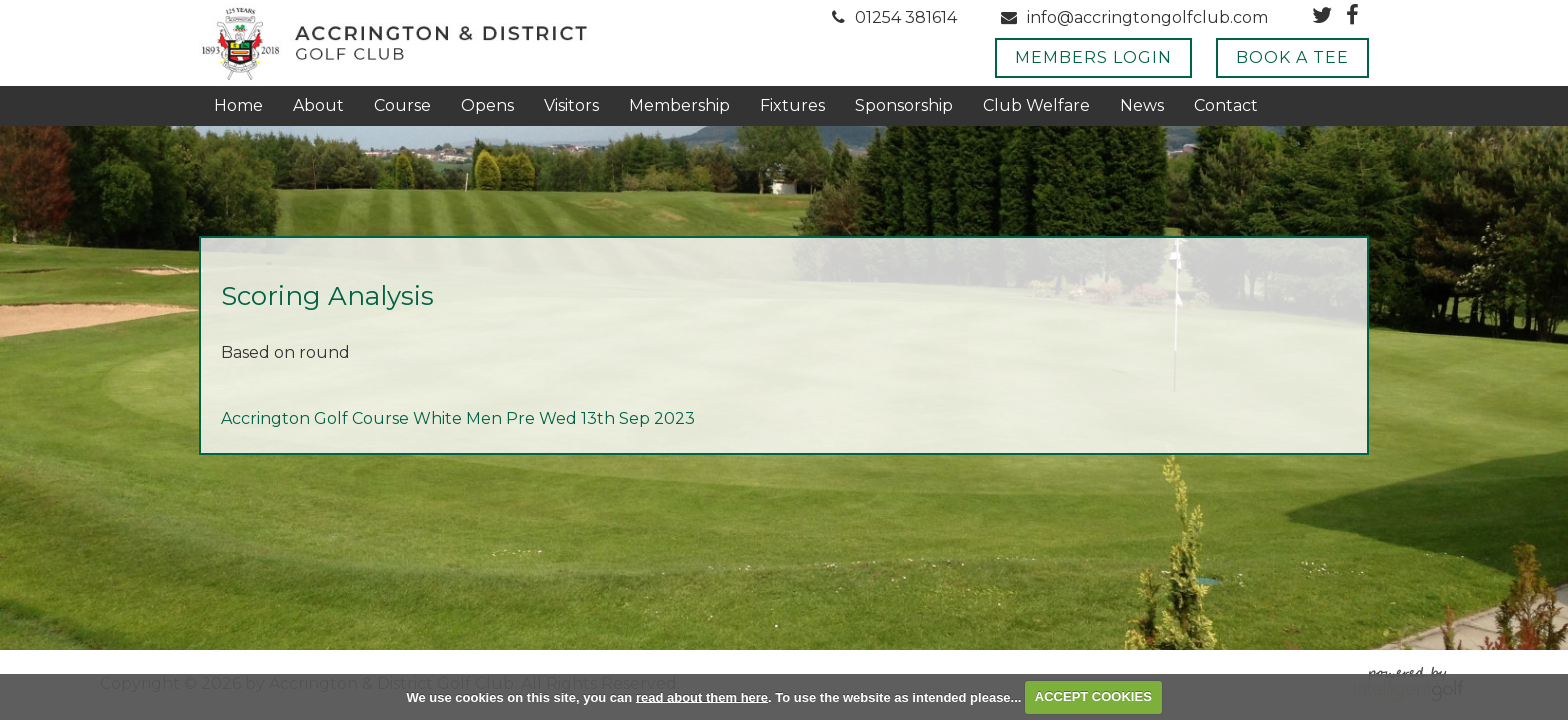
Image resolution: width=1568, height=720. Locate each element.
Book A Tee (1292, 57)
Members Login (1093, 57)
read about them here (702, 696)
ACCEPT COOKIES (1093, 696)
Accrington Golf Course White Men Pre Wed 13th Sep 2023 (458, 418)
